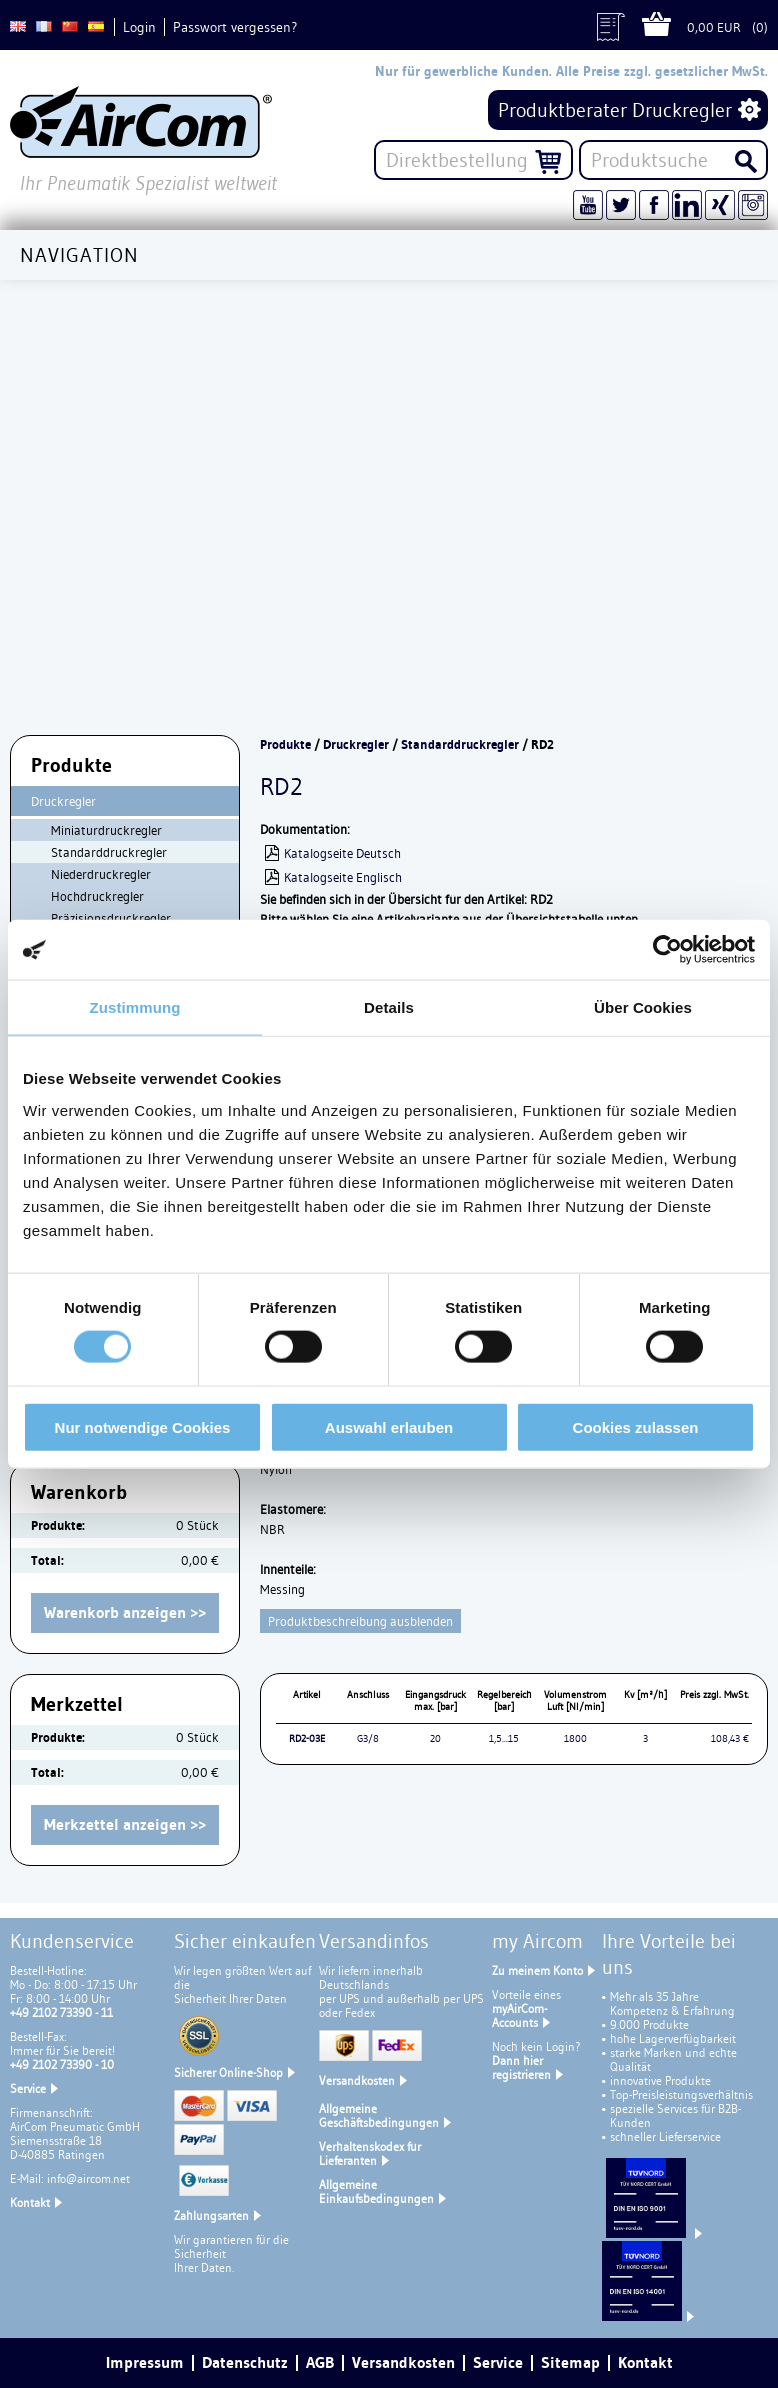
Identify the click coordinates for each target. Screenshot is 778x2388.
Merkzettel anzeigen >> (125, 1824)
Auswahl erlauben (389, 1426)
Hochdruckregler (97, 896)
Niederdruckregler (101, 874)
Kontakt (30, 2202)
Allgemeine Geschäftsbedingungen (379, 2115)
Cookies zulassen (636, 1426)
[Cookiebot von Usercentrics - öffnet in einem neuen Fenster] (667, 950)
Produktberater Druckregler (615, 110)
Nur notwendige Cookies (143, 1426)
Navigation (79, 255)
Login (139, 27)
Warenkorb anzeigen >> (125, 1612)
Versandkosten (357, 2080)
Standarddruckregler (109, 852)
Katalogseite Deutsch (342, 853)
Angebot (619, 27)
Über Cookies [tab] (643, 1007)
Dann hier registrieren (521, 2067)
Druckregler (63, 801)
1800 (575, 1738)
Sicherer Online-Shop (228, 2072)
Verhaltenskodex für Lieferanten (370, 2153)
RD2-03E (307, 1738)
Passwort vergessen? (235, 27)
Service (28, 2088)
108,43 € (730, 1738)
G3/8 (368, 1738)
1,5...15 (504, 1738)
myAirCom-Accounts (519, 2015)
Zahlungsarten (211, 2215)
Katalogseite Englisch (343, 877)
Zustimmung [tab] (135, 1007)
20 (435, 1738)
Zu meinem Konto (537, 1970)
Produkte (285, 744)
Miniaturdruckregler (106, 830)
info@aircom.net (88, 2178)
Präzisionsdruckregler (111, 918)
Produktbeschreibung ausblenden (360, 1621)
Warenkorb (664, 27)
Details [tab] (389, 1007)
